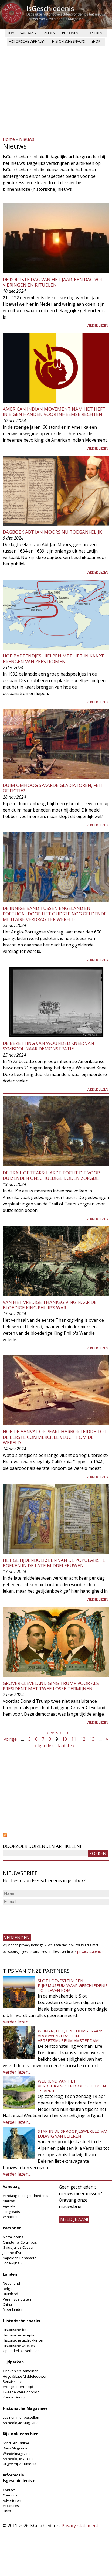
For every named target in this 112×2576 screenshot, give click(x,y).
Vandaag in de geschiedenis (25, 2195)
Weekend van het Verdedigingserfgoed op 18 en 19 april (72, 2085)
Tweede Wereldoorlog (21, 2392)
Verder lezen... (17, 2022)
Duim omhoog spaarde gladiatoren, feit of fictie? (53, 788)
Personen (70, 33)
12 (82, 1739)
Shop (95, 41)
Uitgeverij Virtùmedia (19, 2463)
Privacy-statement (80, 2526)
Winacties (10, 2216)
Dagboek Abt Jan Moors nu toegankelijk (52, 532)
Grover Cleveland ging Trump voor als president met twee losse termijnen (51, 1686)
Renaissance (13, 2381)
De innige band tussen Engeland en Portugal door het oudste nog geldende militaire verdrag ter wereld (55, 913)
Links (7, 2511)
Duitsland (10, 2293)
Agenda (9, 2206)
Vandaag (28, 33)
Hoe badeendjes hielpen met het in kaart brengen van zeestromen (53, 658)
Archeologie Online (18, 2458)
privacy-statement (91, 1951)
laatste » (66, 1746)
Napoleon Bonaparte (19, 2257)
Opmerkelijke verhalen (21, 2350)
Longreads (11, 2211)
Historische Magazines (25, 2408)
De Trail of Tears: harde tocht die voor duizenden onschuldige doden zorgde (51, 1175)
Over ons (10, 2495)
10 (64, 1739)
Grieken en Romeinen (21, 2371)
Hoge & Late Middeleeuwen (25, 2376)
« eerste (54, 1733)
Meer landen (13, 2309)
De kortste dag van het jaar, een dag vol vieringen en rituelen (53, 282)
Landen (49, 33)
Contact (9, 2490)
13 (92, 1739)
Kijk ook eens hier (20, 2433)
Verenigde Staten (17, 2299)
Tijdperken (93, 33)
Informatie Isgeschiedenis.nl (19, 2477)
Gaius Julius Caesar (18, 2247)
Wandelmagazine (17, 2453)
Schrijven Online (16, 2443)
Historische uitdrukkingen (24, 2340)
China (7, 2304)
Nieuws (26, 139)
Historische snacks (68, 41)
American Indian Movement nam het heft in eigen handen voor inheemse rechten (54, 411)
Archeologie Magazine (21, 2422)
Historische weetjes (19, 2345)
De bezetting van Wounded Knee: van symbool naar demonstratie (48, 1046)
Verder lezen (97, 325)
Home (11, 33)
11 (73, 1739)
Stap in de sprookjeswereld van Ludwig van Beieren (73, 2133)
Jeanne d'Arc (13, 2252)
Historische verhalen (27, 41)
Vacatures (11, 2505)
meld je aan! (74, 2219)
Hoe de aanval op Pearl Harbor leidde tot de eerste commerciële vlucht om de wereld (55, 1437)
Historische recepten (20, 2335)
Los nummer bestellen (21, 2417)
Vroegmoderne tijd (18, 2386)
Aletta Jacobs (13, 2236)
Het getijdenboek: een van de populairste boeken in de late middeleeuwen (54, 1563)
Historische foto (16, 2329)
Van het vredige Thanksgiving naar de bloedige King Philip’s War (50, 1305)
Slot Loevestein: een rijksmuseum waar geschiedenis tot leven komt (73, 1985)
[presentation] (44, 1916)
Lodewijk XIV (13, 2263)
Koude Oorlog (14, 2397)
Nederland (11, 2283)
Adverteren (12, 2500)
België (8, 2288)
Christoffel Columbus (20, 2242)
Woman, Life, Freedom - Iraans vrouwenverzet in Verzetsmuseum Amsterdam (70, 2035)
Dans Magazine (15, 2448)
